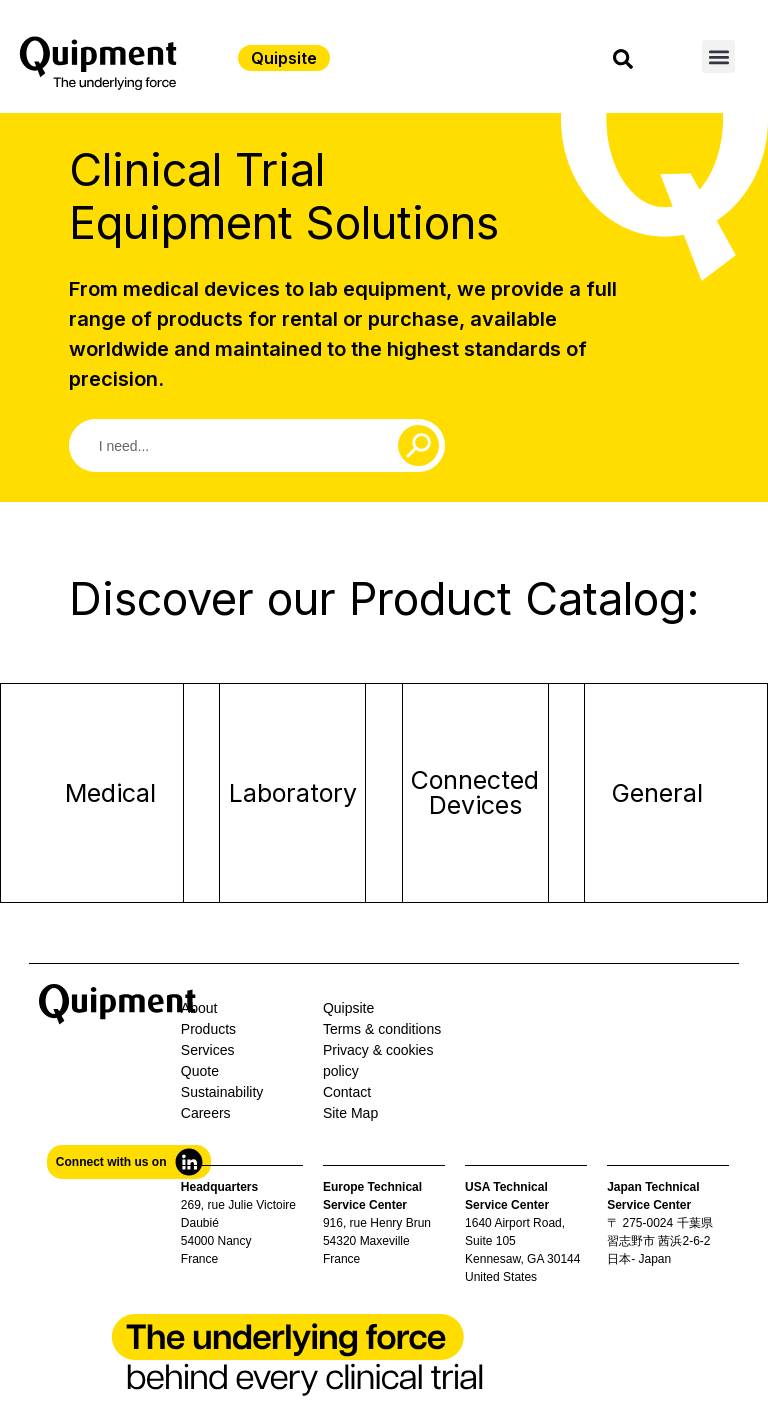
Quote (200, 1071)
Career (202, 1113)
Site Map (350, 1113)
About (199, 1008)
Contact (347, 1092)
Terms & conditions (382, 1029)
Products (208, 1029)
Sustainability (222, 1092)
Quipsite (348, 1008)
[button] (718, 56)
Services (208, 1050)
